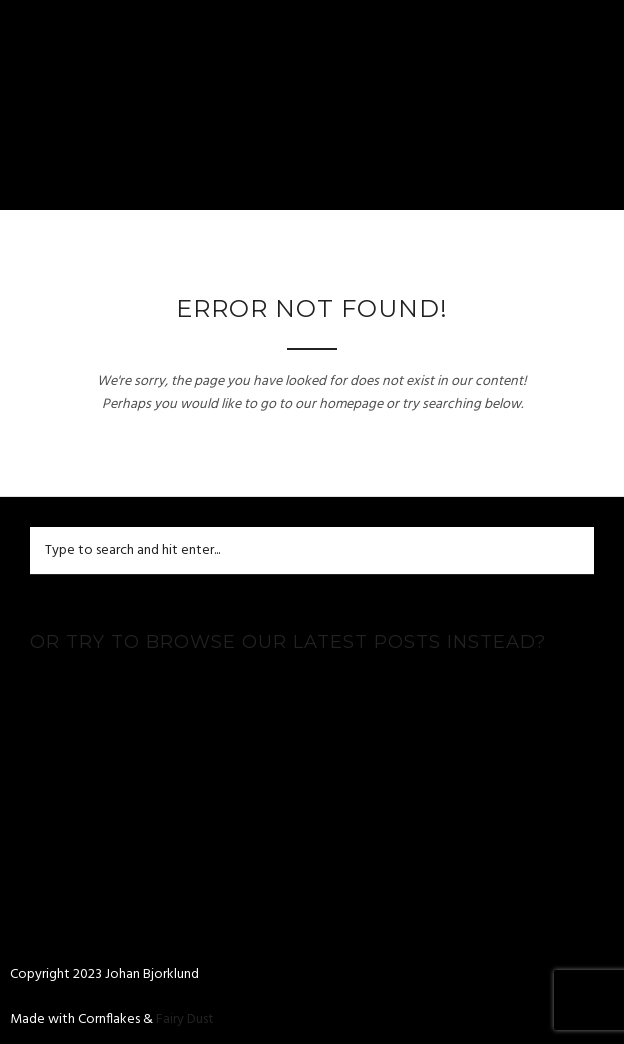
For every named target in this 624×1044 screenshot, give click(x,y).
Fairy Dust (185, 1019)
